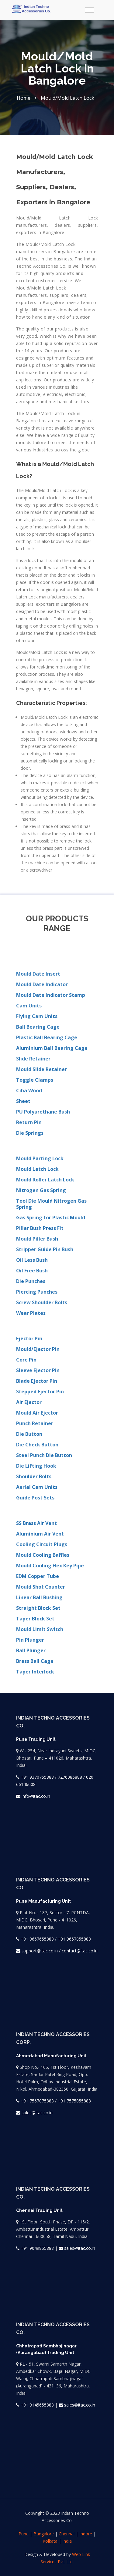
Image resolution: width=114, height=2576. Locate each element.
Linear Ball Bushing (39, 1597)
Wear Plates (31, 1313)
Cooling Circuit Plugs (41, 1544)
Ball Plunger (31, 1650)
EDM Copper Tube (37, 1576)
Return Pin (29, 1122)
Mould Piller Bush (37, 1238)
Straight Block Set (38, 1608)
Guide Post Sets (35, 1497)
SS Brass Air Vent (36, 1523)
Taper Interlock (35, 1671)
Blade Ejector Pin (36, 1381)
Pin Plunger (30, 1639)
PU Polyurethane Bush (43, 1111)
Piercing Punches (36, 1291)
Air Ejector (29, 1402)
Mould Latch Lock (37, 1169)
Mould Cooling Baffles (42, 1555)
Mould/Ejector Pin (38, 1349)
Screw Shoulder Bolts (41, 1302)
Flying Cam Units (36, 1016)
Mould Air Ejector (37, 1412)
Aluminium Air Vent (40, 1533)
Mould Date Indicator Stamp (50, 995)
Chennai (66, 2534)
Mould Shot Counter (40, 1586)
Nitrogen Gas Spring (41, 1190)
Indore (85, 2534)
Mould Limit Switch (39, 1629)
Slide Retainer (33, 1058)
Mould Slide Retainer (41, 1069)
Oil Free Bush (32, 1270)
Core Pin (26, 1359)
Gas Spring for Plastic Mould (50, 1217)
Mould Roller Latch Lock (45, 1179)
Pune (24, 2534)
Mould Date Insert (38, 973)
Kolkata (50, 2541)
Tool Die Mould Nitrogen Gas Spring (51, 1204)
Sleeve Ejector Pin (38, 1370)
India (67, 2541)
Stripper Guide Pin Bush (44, 1249)
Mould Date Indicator (42, 984)
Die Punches (30, 1281)
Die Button (29, 1434)
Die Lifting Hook (36, 1465)
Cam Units (29, 1005)
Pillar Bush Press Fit (40, 1228)
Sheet (23, 1101)
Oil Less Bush (32, 1260)
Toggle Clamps (34, 1080)
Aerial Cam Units (36, 1487)
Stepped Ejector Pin (40, 1391)
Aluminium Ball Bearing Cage (52, 1048)
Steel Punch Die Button (44, 1455)
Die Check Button (37, 1444)
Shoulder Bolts (33, 1476)
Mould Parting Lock (40, 1158)
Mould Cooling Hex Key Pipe (50, 1565)
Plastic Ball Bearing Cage (46, 1037)
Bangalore (43, 2534)
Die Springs (29, 1133)
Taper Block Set (35, 1618)
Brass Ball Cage (35, 1661)
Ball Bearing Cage (38, 1026)
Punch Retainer (34, 1423)
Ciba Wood (29, 1090)
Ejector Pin (29, 1338)
